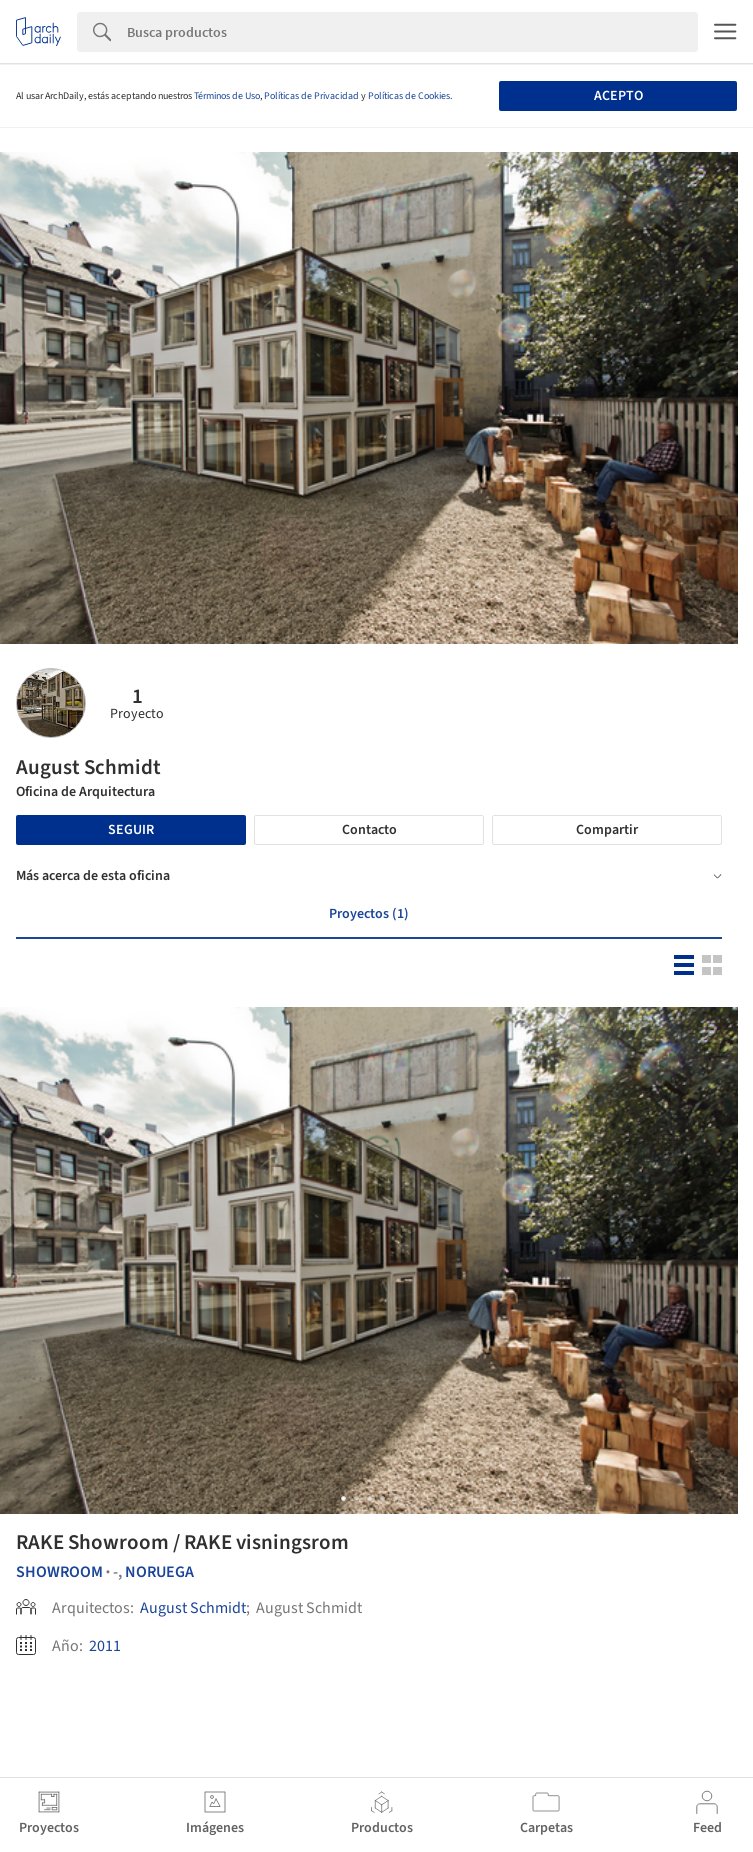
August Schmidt (193, 1608)
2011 (105, 1646)
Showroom (59, 1572)
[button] (343, 1498)
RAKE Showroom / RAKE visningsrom (182, 1542)
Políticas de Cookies (409, 96)
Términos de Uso (227, 96)
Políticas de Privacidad (311, 96)
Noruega (159, 1572)
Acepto (618, 96)
